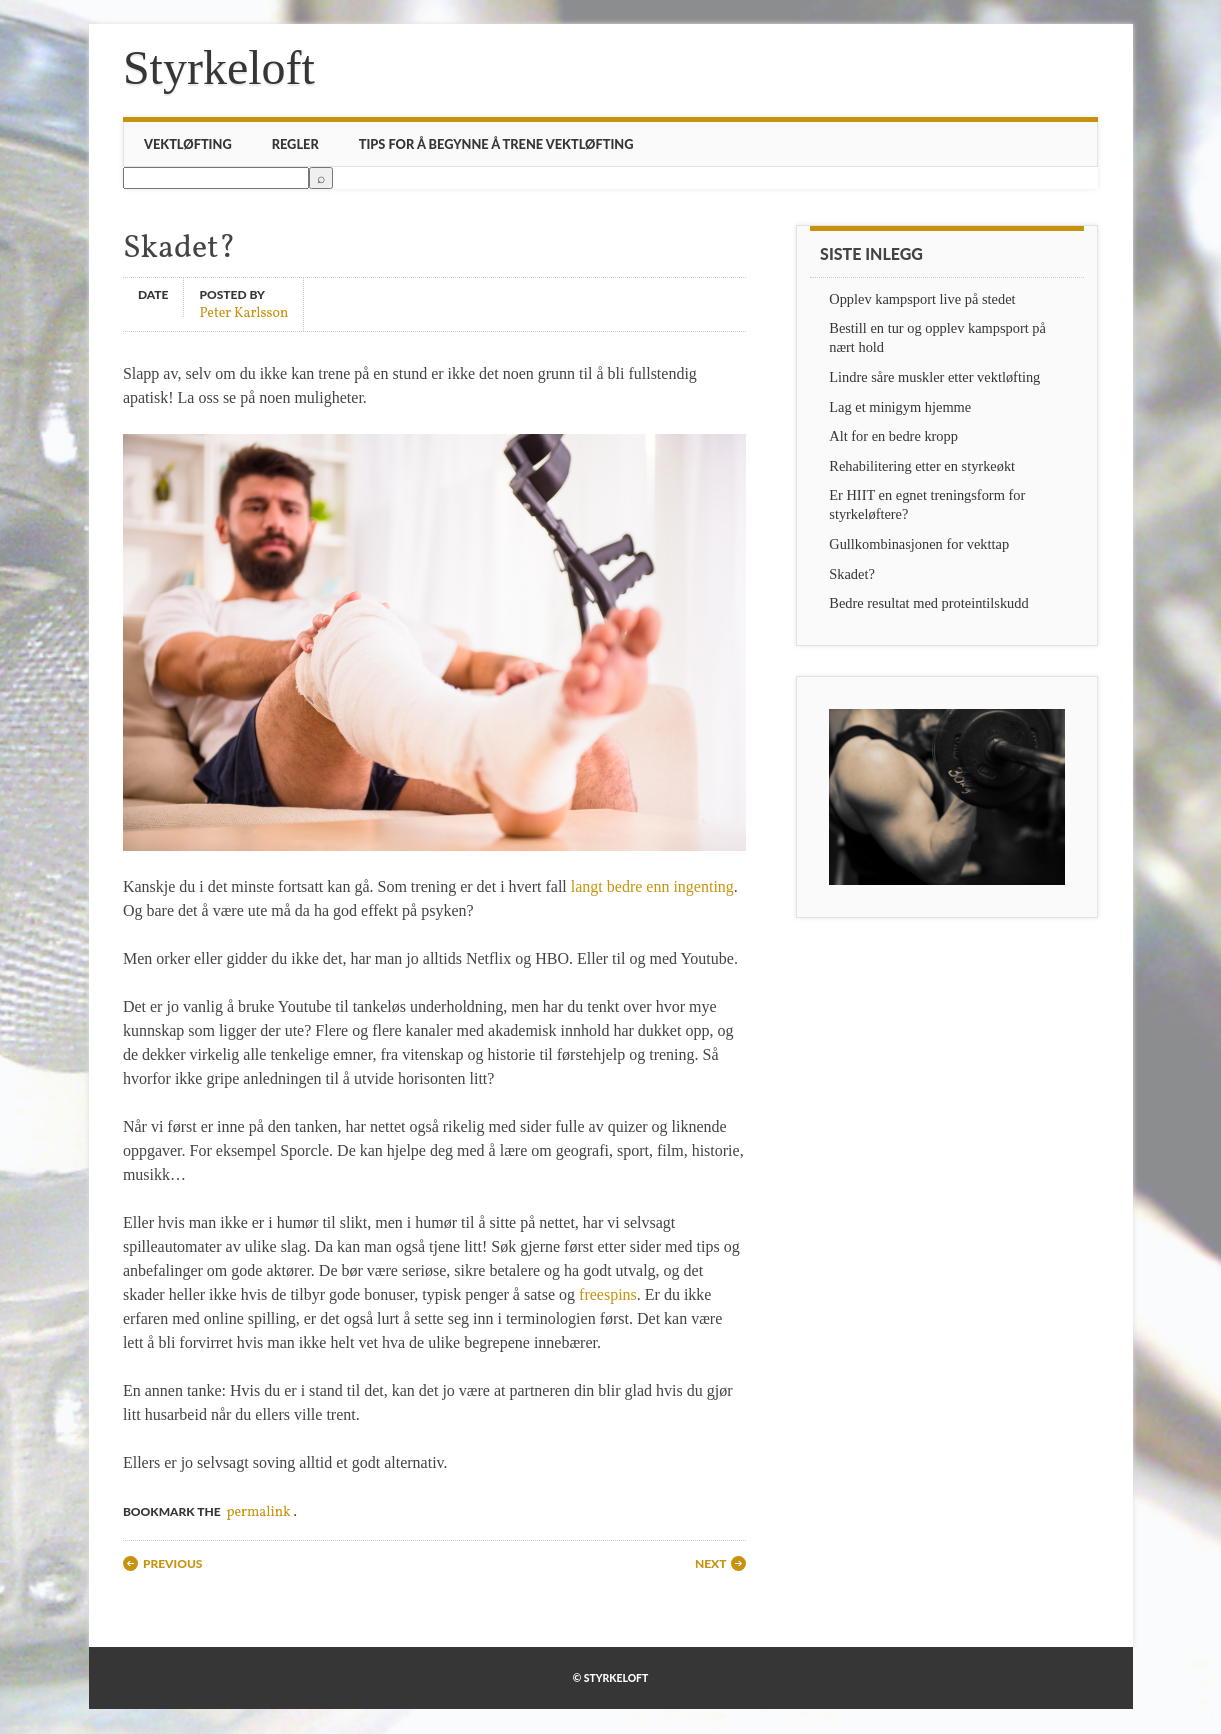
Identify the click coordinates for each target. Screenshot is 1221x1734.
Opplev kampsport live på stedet (922, 299)
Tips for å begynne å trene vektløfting (496, 144)
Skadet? (852, 574)
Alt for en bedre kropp (893, 436)
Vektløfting (188, 144)
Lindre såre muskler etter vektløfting (934, 377)
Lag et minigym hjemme (900, 407)
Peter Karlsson (243, 312)
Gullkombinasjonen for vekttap (919, 544)
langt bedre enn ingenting (652, 886)
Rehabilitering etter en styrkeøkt (922, 466)
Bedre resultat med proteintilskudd (928, 603)
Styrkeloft (219, 67)
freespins (608, 1294)
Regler (295, 144)
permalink (258, 1512)
